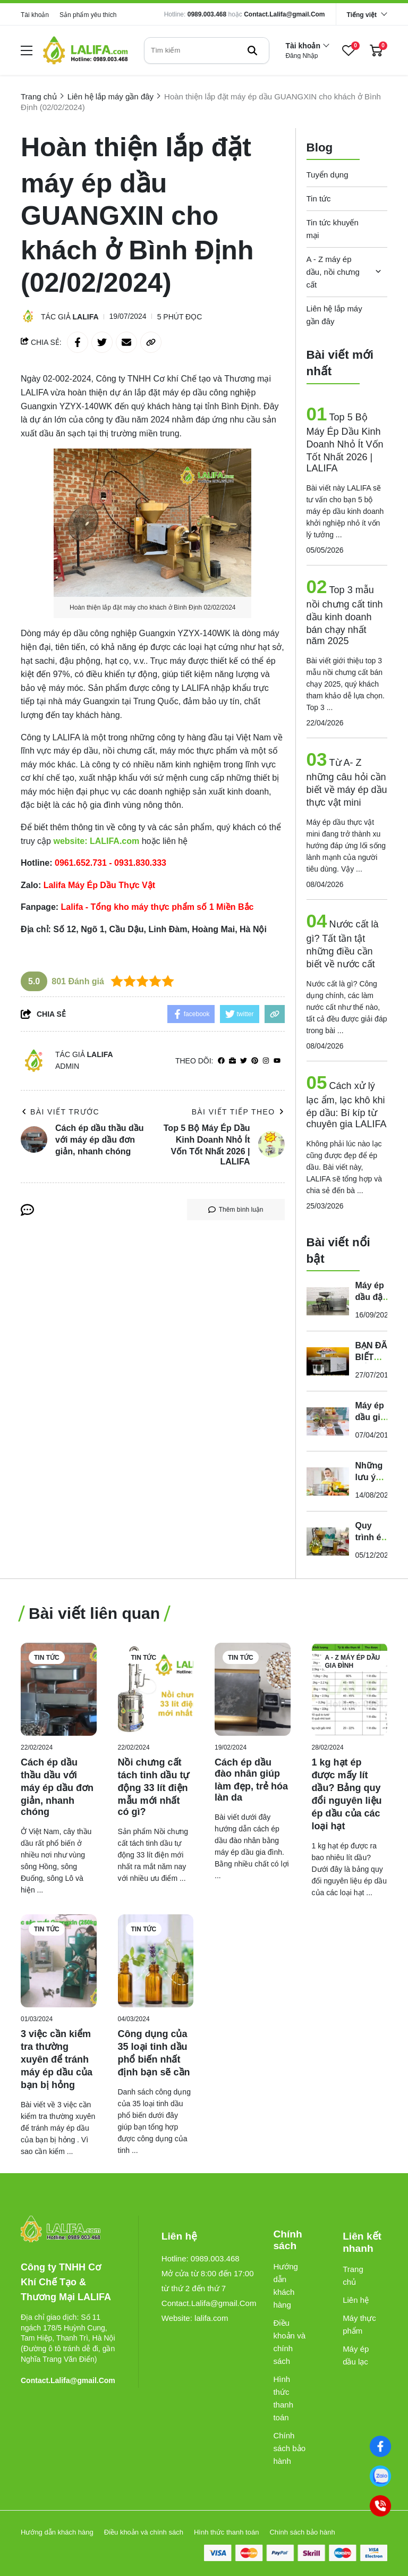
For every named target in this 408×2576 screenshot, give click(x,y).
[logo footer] (68, 2230)
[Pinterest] (254, 1061)
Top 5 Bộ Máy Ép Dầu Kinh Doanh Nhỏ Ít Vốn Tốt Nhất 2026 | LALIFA (345, 443)
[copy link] (151, 342)
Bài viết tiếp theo (238, 1112)
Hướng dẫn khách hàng (285, 2285)
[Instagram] (265, 1061)
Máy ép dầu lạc (356, 2355)
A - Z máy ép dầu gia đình (352, 1661)
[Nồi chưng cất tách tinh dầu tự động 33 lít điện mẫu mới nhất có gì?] (156, 1689)
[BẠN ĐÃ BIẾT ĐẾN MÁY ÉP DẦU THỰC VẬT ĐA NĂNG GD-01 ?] (328, 1361)
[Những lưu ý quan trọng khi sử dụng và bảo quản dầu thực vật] (328, 1481)
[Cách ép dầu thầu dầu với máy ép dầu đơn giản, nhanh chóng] (59, 1689)
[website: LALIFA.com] (96, 841)
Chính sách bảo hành (289, 2448)
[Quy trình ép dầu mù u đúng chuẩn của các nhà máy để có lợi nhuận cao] (328, 1541)
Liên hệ (356, 2299)
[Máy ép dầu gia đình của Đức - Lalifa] (328, 1421)
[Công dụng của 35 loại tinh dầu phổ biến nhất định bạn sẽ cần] (156, 1960)
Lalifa (86, 317)
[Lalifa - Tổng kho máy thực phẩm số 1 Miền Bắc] (162, 906)
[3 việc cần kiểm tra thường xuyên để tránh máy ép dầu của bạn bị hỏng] (59, 1960)
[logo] (85, 50)
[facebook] (221, 1061)
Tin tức (319, 198)
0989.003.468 (207, 14)
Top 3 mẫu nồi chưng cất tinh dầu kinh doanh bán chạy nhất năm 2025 (345, 615)
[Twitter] (243, 1061)
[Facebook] (380, 2446)
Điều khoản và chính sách (289, 2342)
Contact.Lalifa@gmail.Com (284, 14)
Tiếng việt (362, 15)
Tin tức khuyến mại (333, 229)
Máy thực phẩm (359, 2324)
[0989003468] (380, 2476)
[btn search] (252, 50)
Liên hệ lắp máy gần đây (334, 315)
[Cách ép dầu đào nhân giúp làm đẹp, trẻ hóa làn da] (253, 1689)
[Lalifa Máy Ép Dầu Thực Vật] (104, 885)
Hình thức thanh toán (283, 2398)
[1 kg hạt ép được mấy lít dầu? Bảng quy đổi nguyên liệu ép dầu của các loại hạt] (350, 1689)
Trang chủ (353, 2275)
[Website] (232, 1061)
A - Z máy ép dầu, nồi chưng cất (333, 272)
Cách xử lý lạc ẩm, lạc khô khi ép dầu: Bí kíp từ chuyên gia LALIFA (347, 1104)
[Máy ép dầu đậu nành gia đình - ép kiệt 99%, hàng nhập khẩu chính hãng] (328, 1301)
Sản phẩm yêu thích (88, 15)
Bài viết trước (60, 1112)
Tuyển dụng (327, 174)
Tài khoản (35, 15)
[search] (206, 50)
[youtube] (277, 1061)
